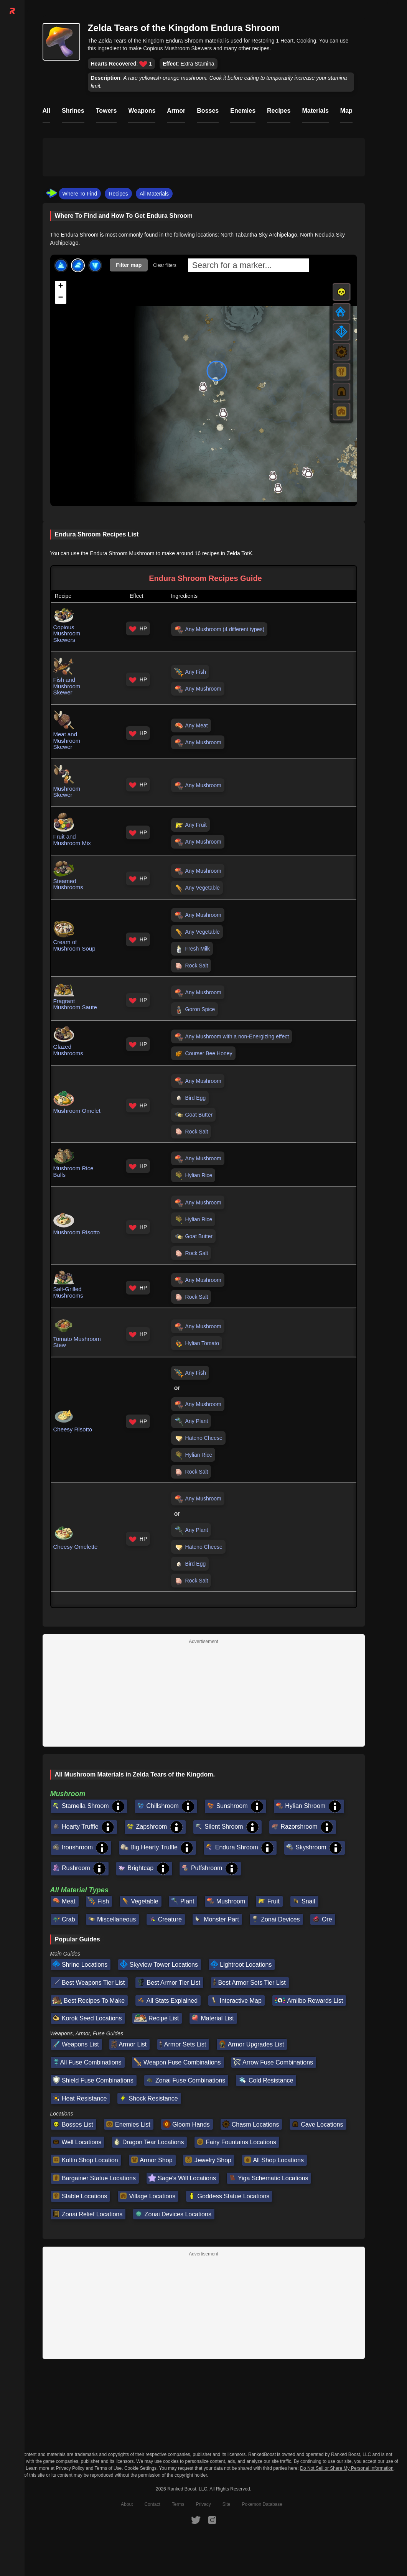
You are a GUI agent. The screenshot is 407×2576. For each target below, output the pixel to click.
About (127, 2504)
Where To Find (80, 194)
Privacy (203, 2504)
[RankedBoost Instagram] (212, 2519)
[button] (308, 472)
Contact (152, 2504)
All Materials (154, 194)
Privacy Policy (70, 2468)
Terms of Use (108, 2468)
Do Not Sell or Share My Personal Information (346, 2468)
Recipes (118, 194)
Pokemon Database (262, 2504)
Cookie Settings (140, 2468)
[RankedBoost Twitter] (195, 2519)
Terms (178, 2504)
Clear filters (164, 265)
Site (226, 2504)
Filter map (129, 265)
